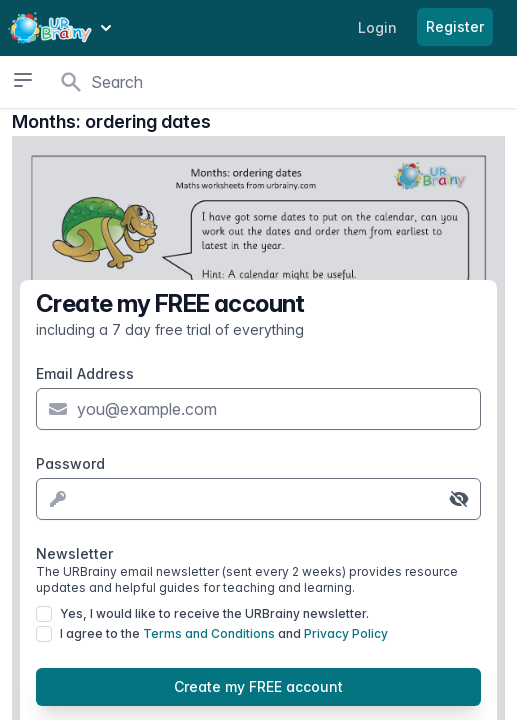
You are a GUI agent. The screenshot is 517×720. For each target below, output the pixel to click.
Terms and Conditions (209, 633)
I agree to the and (224, 633)
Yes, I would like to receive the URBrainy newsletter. (214, 613)
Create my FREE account (258, 686)
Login (377, 27)
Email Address (85, 373)
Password (70, 463)
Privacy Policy (346, 633)
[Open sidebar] (22, 80)
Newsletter (258, 570)
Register (455, 26)
